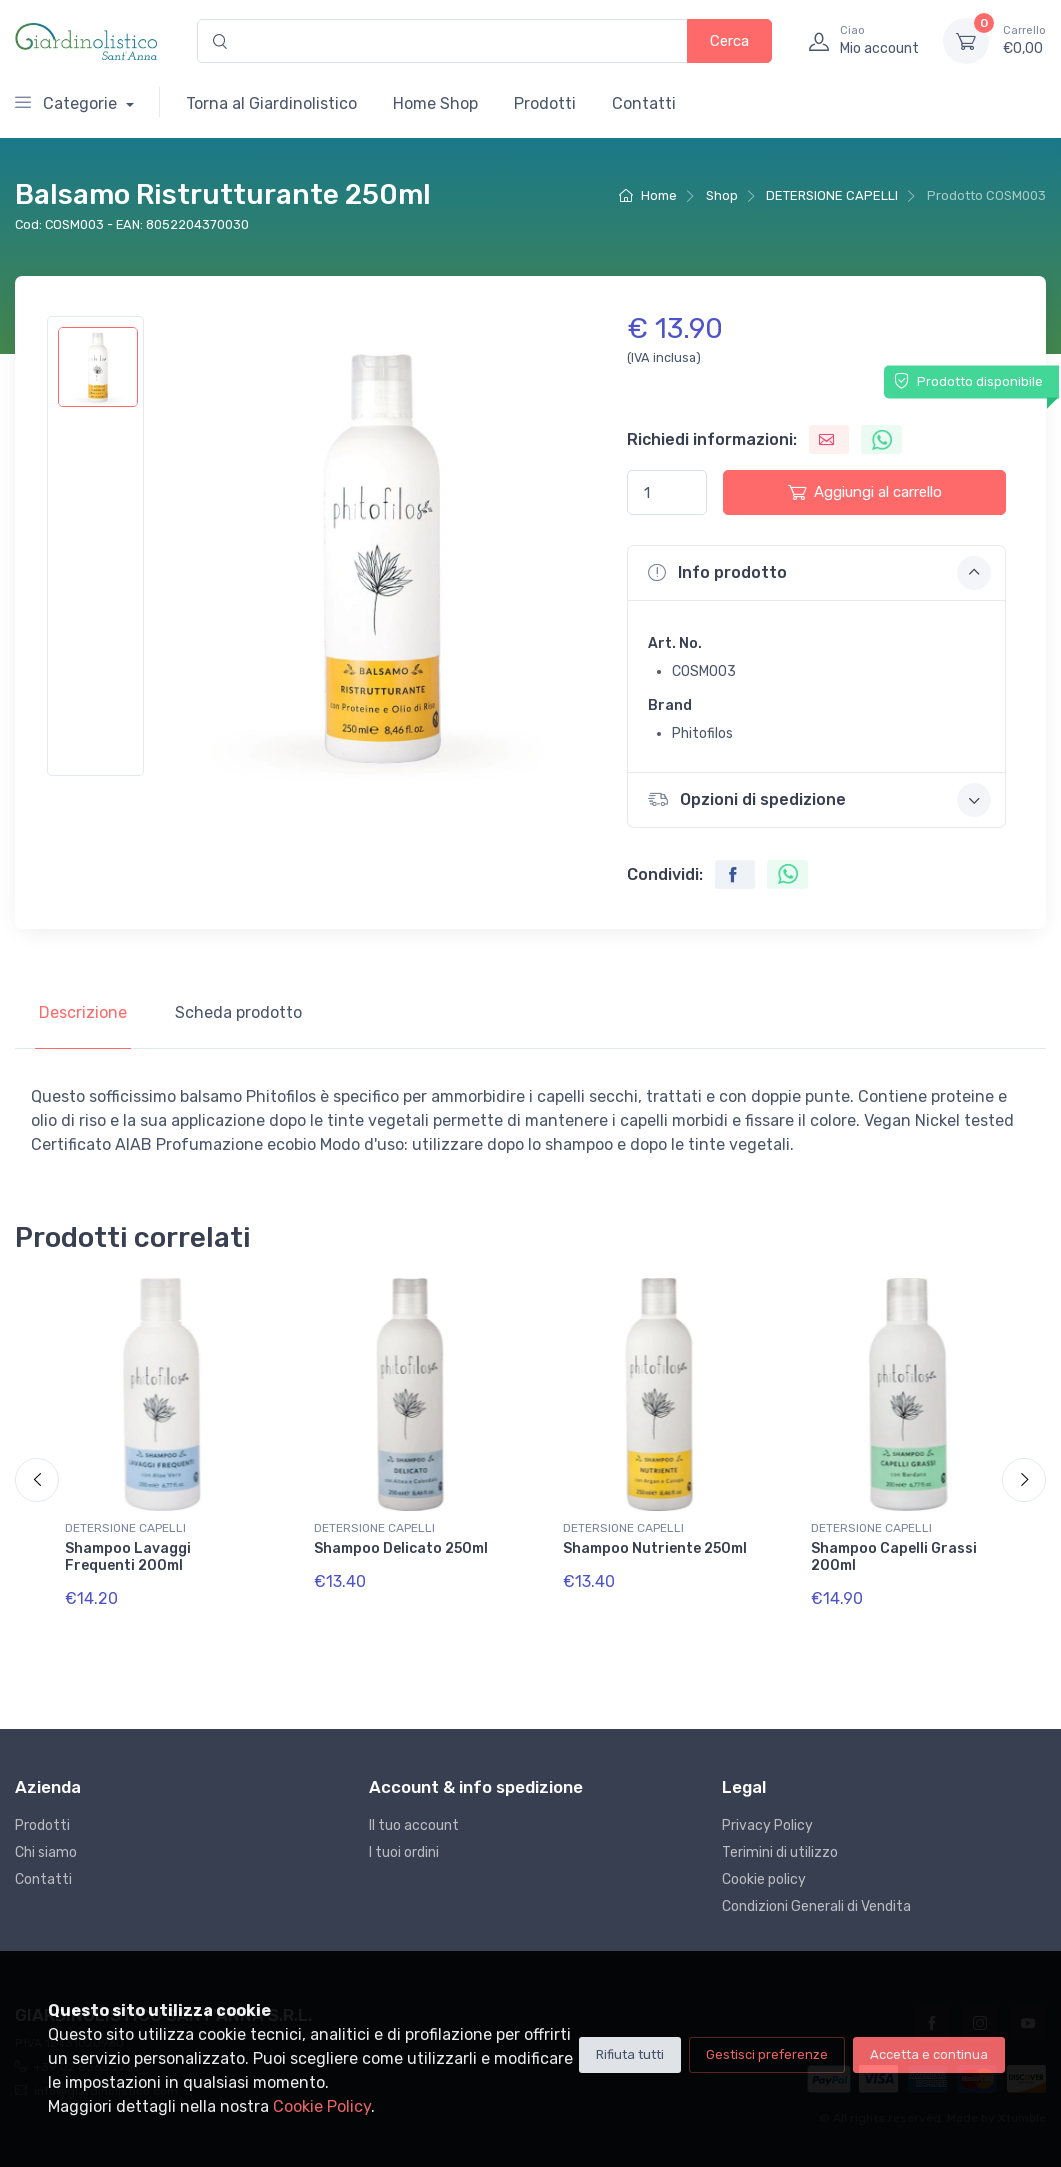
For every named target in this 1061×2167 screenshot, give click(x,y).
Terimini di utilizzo (780, 1852)
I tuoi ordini (404, 1852)
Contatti (644, 103)
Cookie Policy (322, 2106)
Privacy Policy (767, 1825)
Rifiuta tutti (630, 2054)
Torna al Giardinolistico (271, 103)
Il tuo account (414, 1825)
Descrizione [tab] (83, 1012)
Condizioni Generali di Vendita (816, 1906)
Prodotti (545, 103)
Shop (722, 195)
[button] (816, 573)
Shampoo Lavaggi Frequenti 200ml (128, 1557)
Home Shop (435, 103)
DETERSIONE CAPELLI (832, 195)
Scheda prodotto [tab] (238, 1012)
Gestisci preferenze (767, 2054)
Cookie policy (764, 1879)
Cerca (729, 41)
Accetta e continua (929, 2054)
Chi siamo (46, 1852)
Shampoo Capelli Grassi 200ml (894, 1557)
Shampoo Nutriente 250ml (655, 1548)
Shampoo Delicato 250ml (401, 1548)
